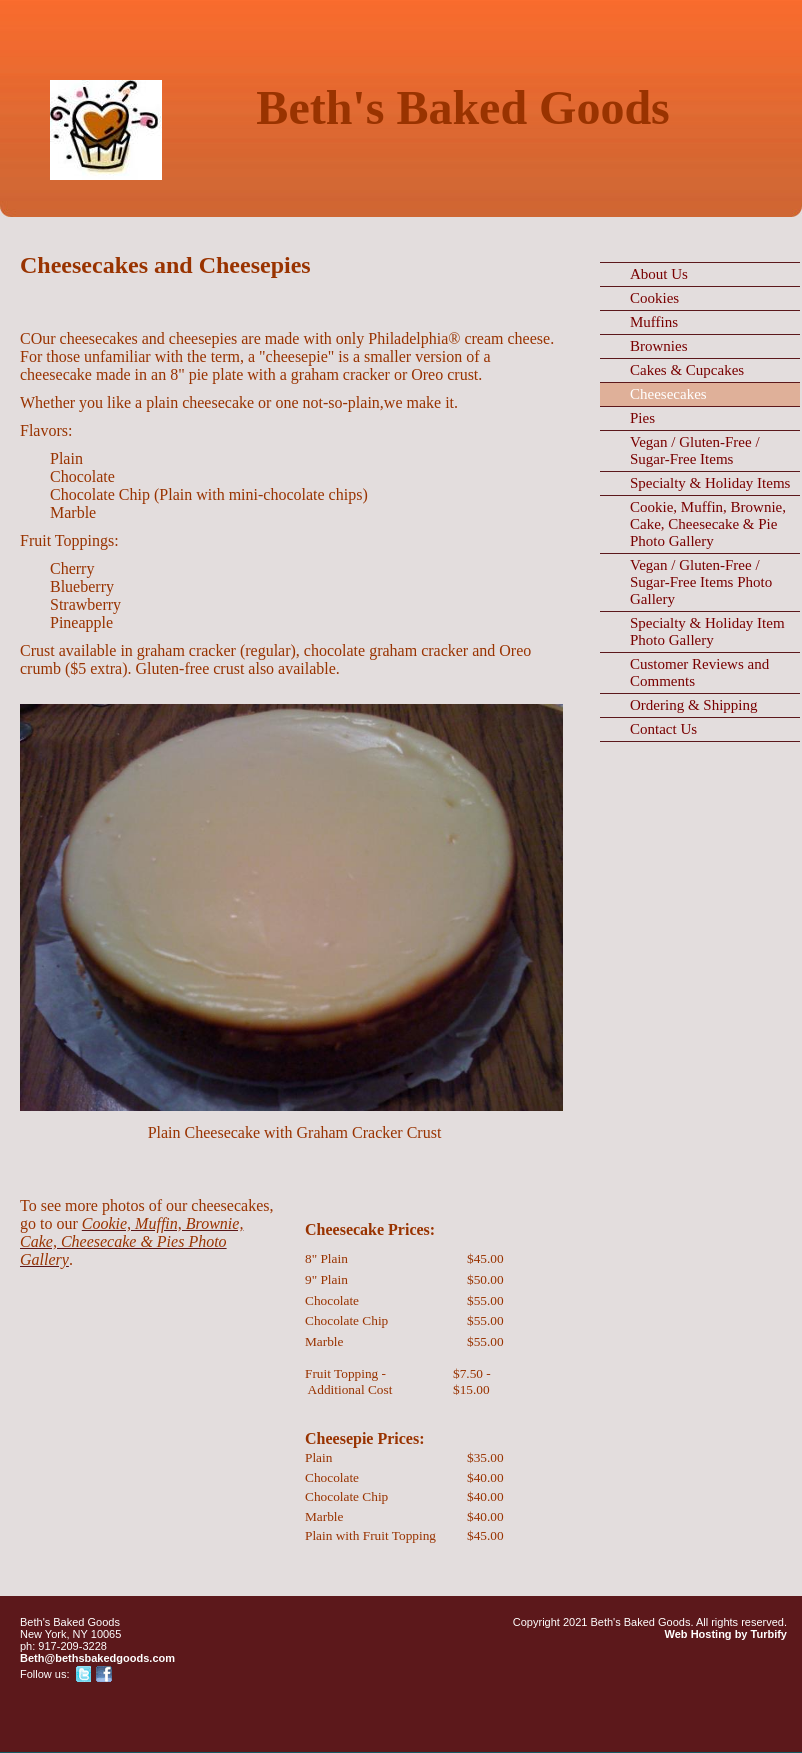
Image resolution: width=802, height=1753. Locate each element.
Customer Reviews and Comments (699, 672)
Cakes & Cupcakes (687, 370)
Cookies (654, 298)
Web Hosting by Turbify (726, 1634)
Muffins (654, 322)
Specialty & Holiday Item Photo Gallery (707, 631)
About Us (659, 274)
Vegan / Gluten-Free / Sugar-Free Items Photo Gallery (701, 582)
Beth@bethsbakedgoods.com (97, 1658)
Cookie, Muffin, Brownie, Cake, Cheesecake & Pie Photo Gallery (708, 524)
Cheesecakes (668, 394)
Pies (642, 418)
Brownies (659, 346)
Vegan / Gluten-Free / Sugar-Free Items (695, 450)
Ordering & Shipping (694, 705)
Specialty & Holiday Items (710, 483)
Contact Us (663, 729)
